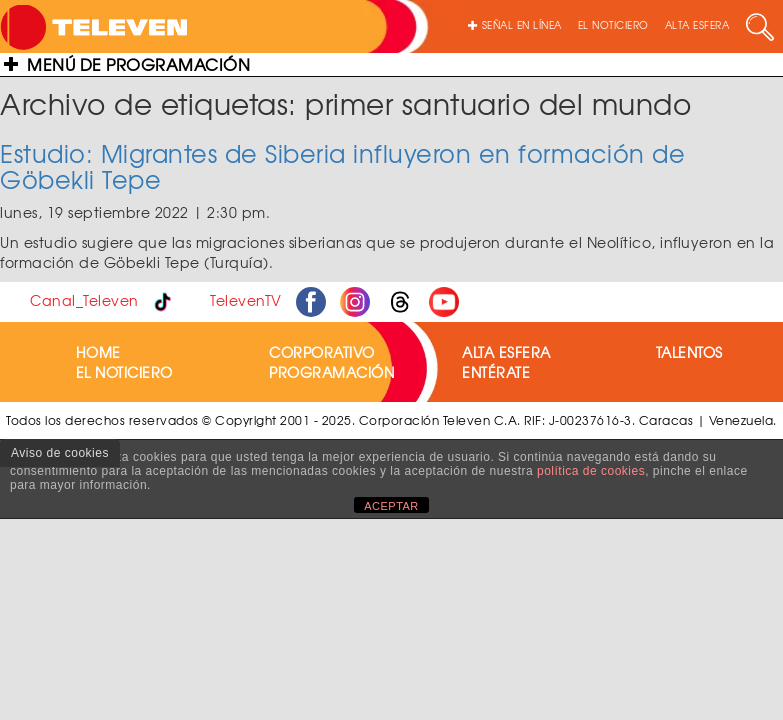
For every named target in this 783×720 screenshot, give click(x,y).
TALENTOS (689, 352)
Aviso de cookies (60, 453)
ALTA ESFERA (697, 24)
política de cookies (591, 471)
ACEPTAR (391, 506)
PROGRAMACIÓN (331, 372)
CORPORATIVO (322, 352)
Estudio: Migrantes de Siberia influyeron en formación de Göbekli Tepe (342, 166)
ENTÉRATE (496, 372)
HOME (98, 352)
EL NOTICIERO (613, 24)
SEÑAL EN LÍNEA (515, 24)
